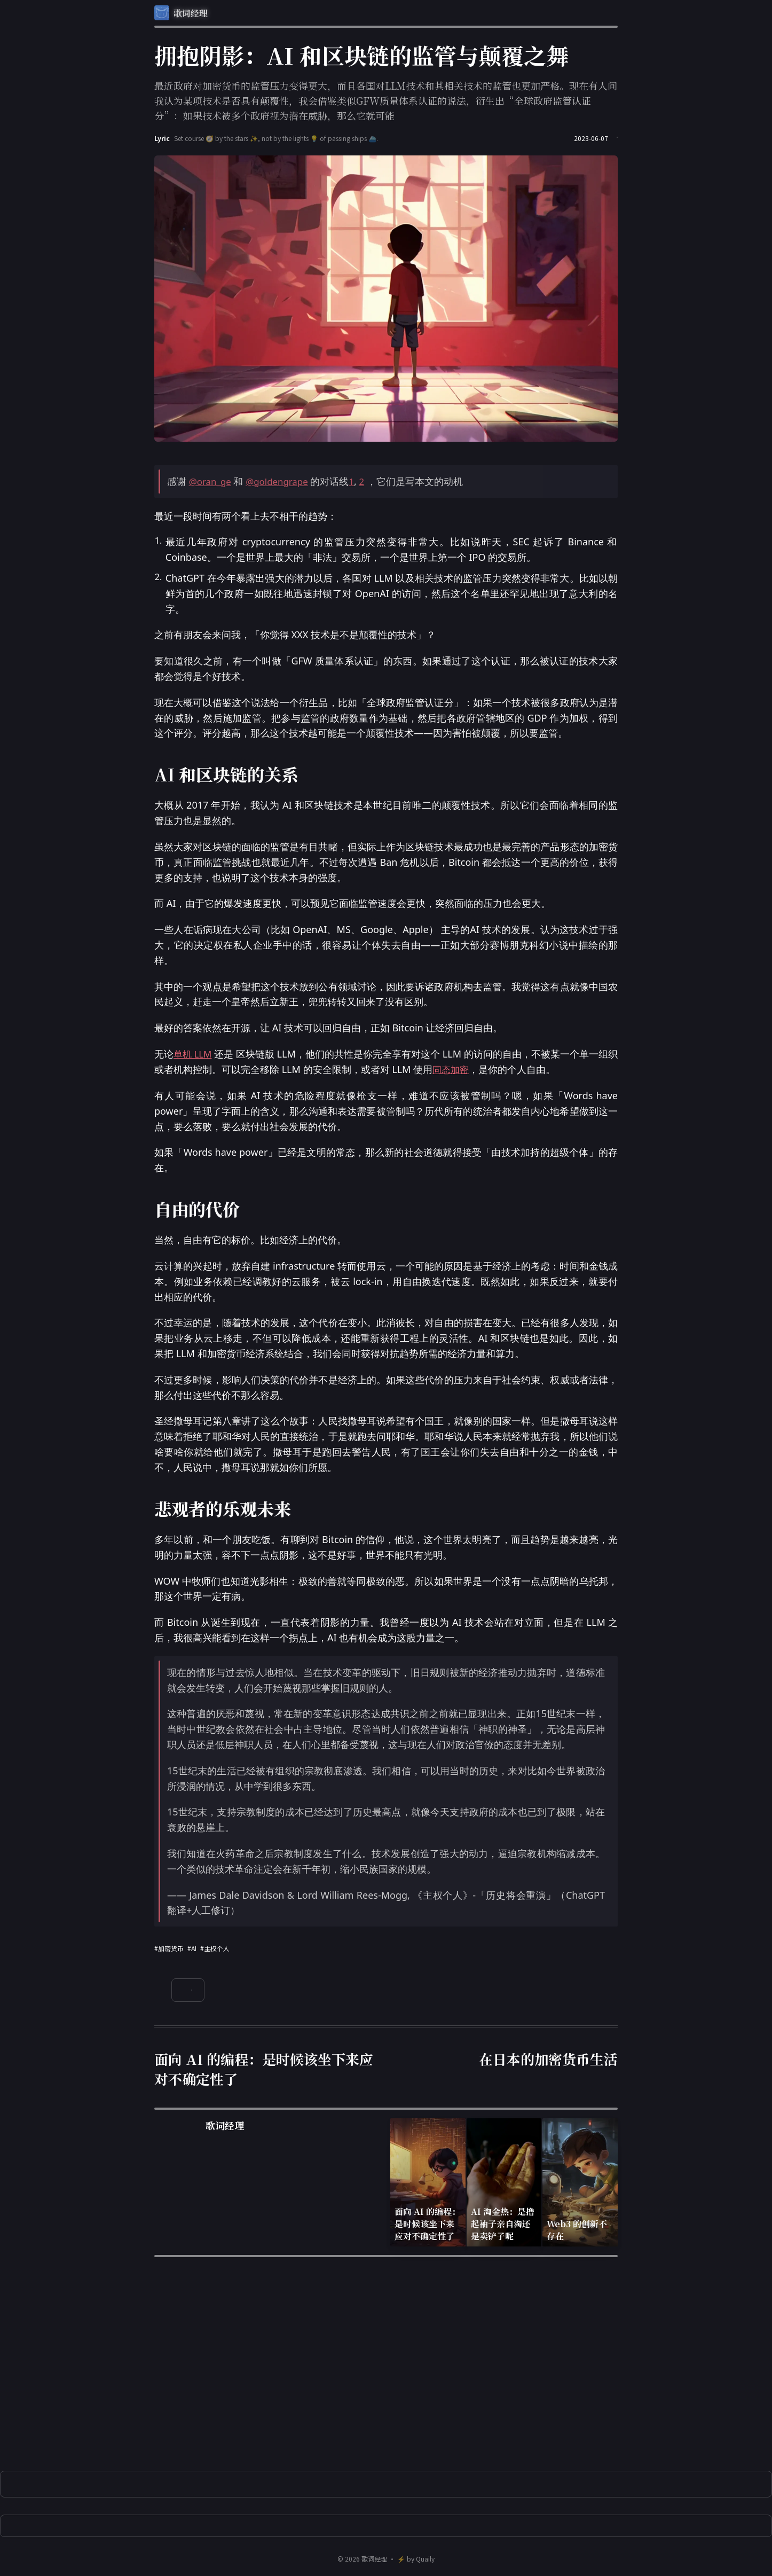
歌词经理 (374, 2558)
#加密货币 (169, 1948)
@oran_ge (211, 481)
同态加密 (461, 1069)
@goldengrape (282, 481)
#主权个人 (215, 1948)
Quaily (425, 2558)
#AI (191, 1948)
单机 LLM (194, 1053)
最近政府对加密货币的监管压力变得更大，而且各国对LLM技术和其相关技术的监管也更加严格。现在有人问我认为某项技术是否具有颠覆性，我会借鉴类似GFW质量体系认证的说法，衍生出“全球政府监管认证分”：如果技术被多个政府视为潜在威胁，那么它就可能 (385, 100)
